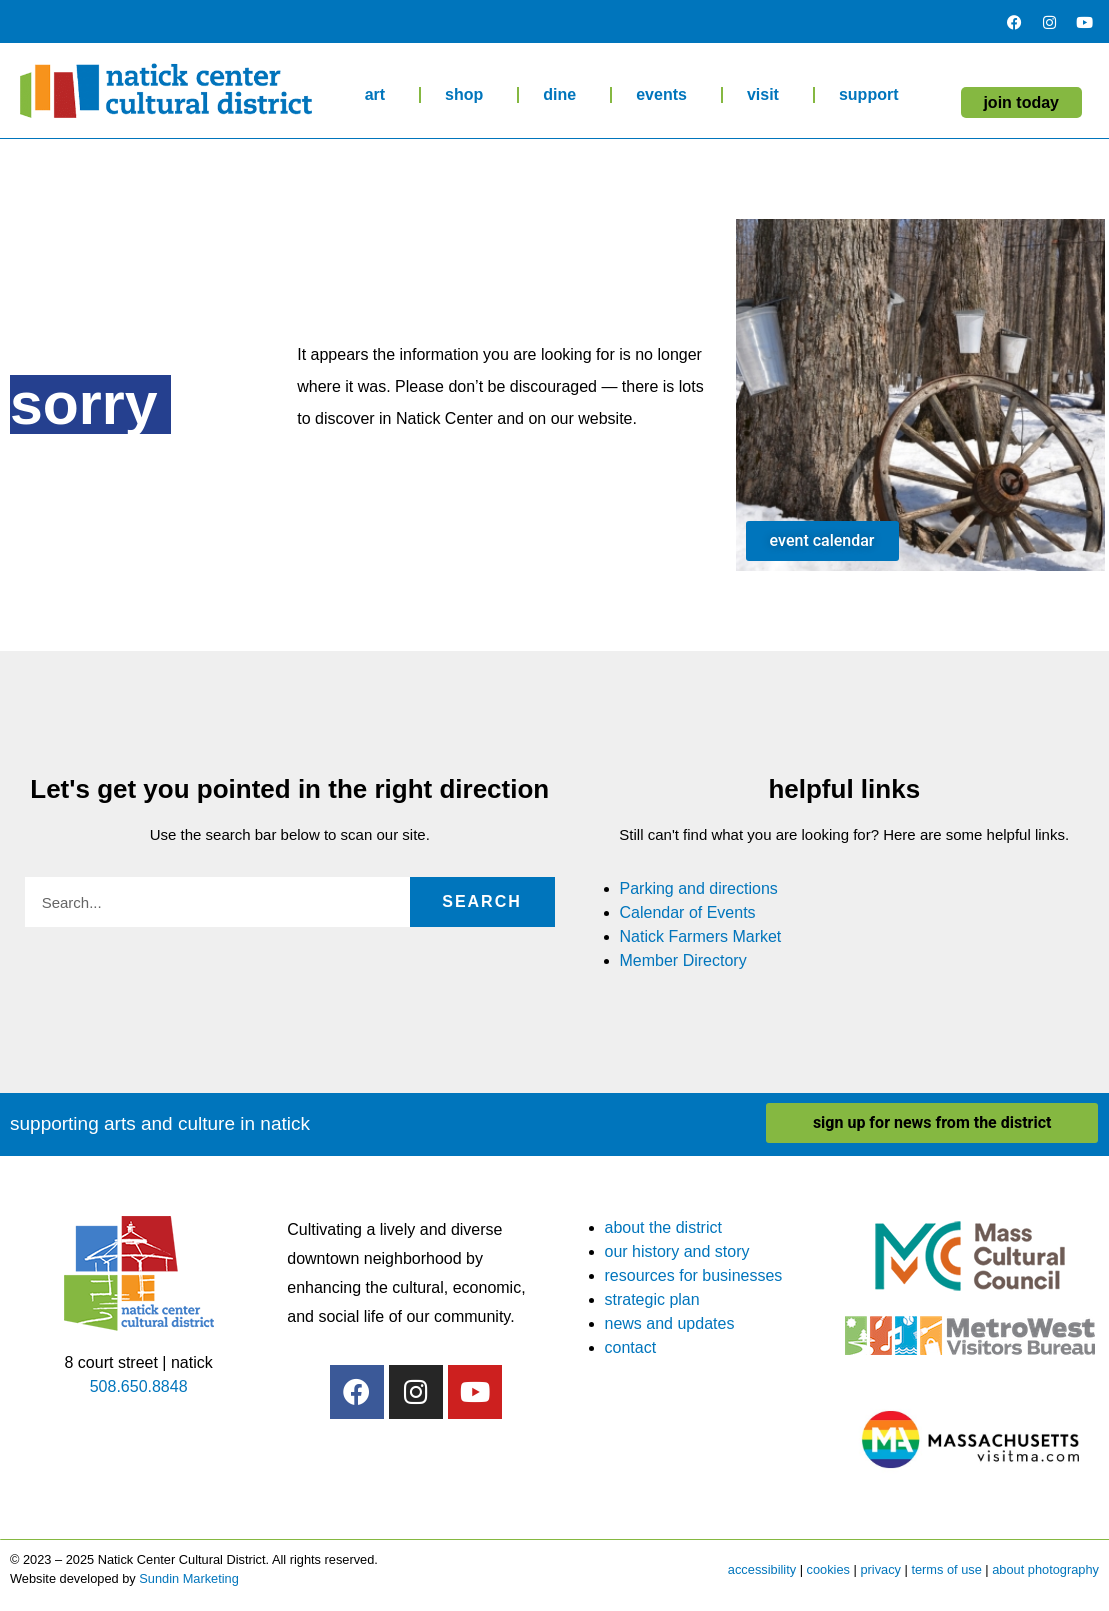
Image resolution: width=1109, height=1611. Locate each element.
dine (564, 95)
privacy (880, 1569)
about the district (663, 1227)
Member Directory (683, 960)
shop (469, 95)
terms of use (946, 1569)
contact (631, 1347)
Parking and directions (699, 888)
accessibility (762, 1569)
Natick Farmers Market (701, 936)
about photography (1045, 1569)
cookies (828, 1569)
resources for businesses (694, 1275)
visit (768, 95)
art (380, 95)
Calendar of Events (688, 912)
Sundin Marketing (189, 1578)
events (666, 95)
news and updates (670, 1323)
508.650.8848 (139, 1386)
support (874, 95)
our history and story (677, 1251)
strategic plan (652, 1299)
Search (482, 901)
